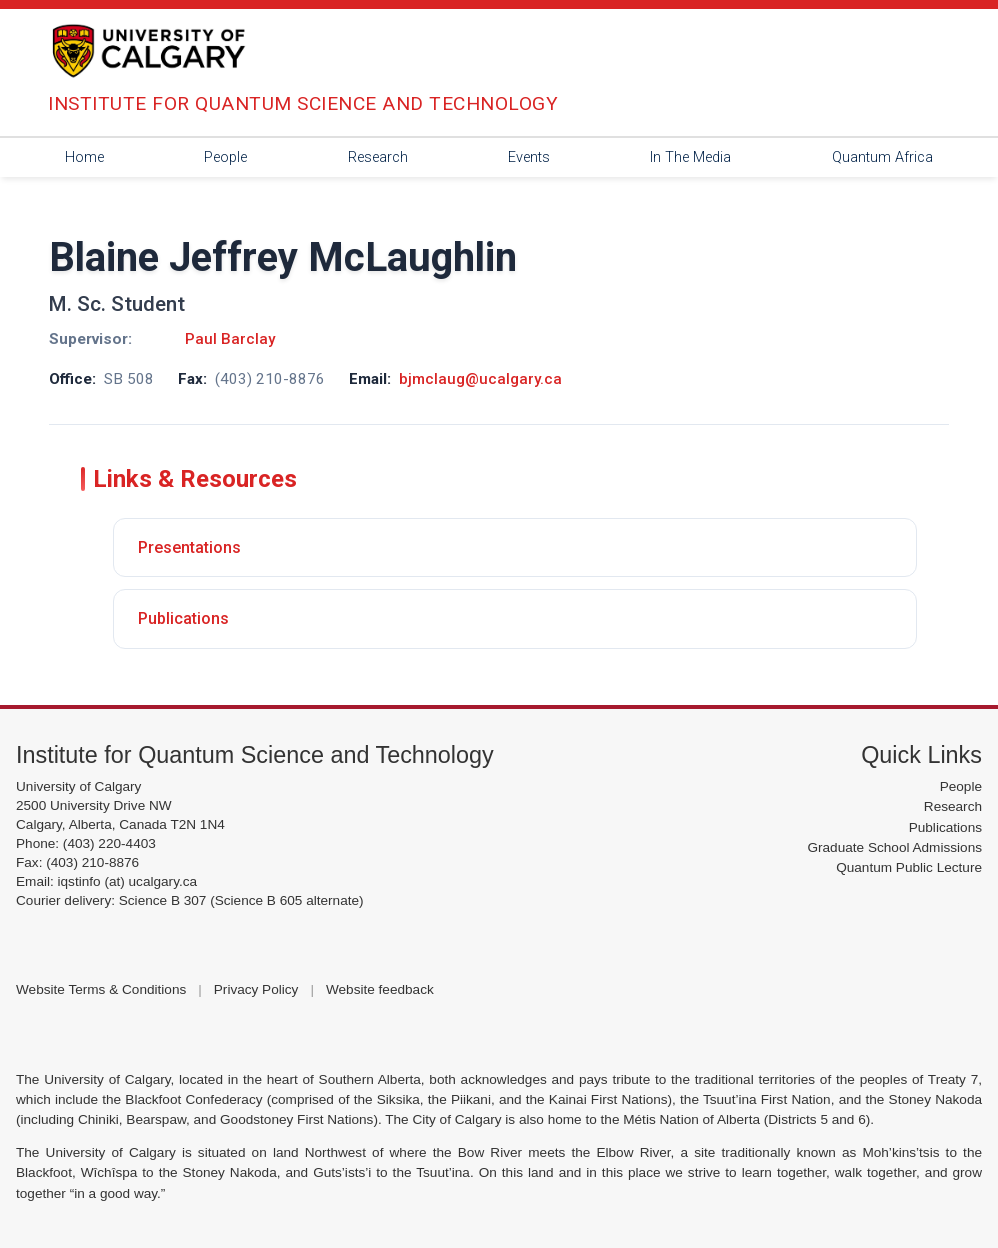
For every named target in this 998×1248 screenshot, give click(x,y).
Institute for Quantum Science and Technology (255, 755)
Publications (183, 618)
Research (378, 157)
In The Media (690, 157)
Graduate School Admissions (894, 847)
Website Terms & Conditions (101, 989)
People (225, 157)
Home (84, 157)
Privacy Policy (256, 989)
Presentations (189, 547)
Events (529, 157)
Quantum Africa (882, 157)
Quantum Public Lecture (909, 867)
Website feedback (380, 989)
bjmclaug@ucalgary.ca (480, 379)
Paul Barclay (230, 339)
